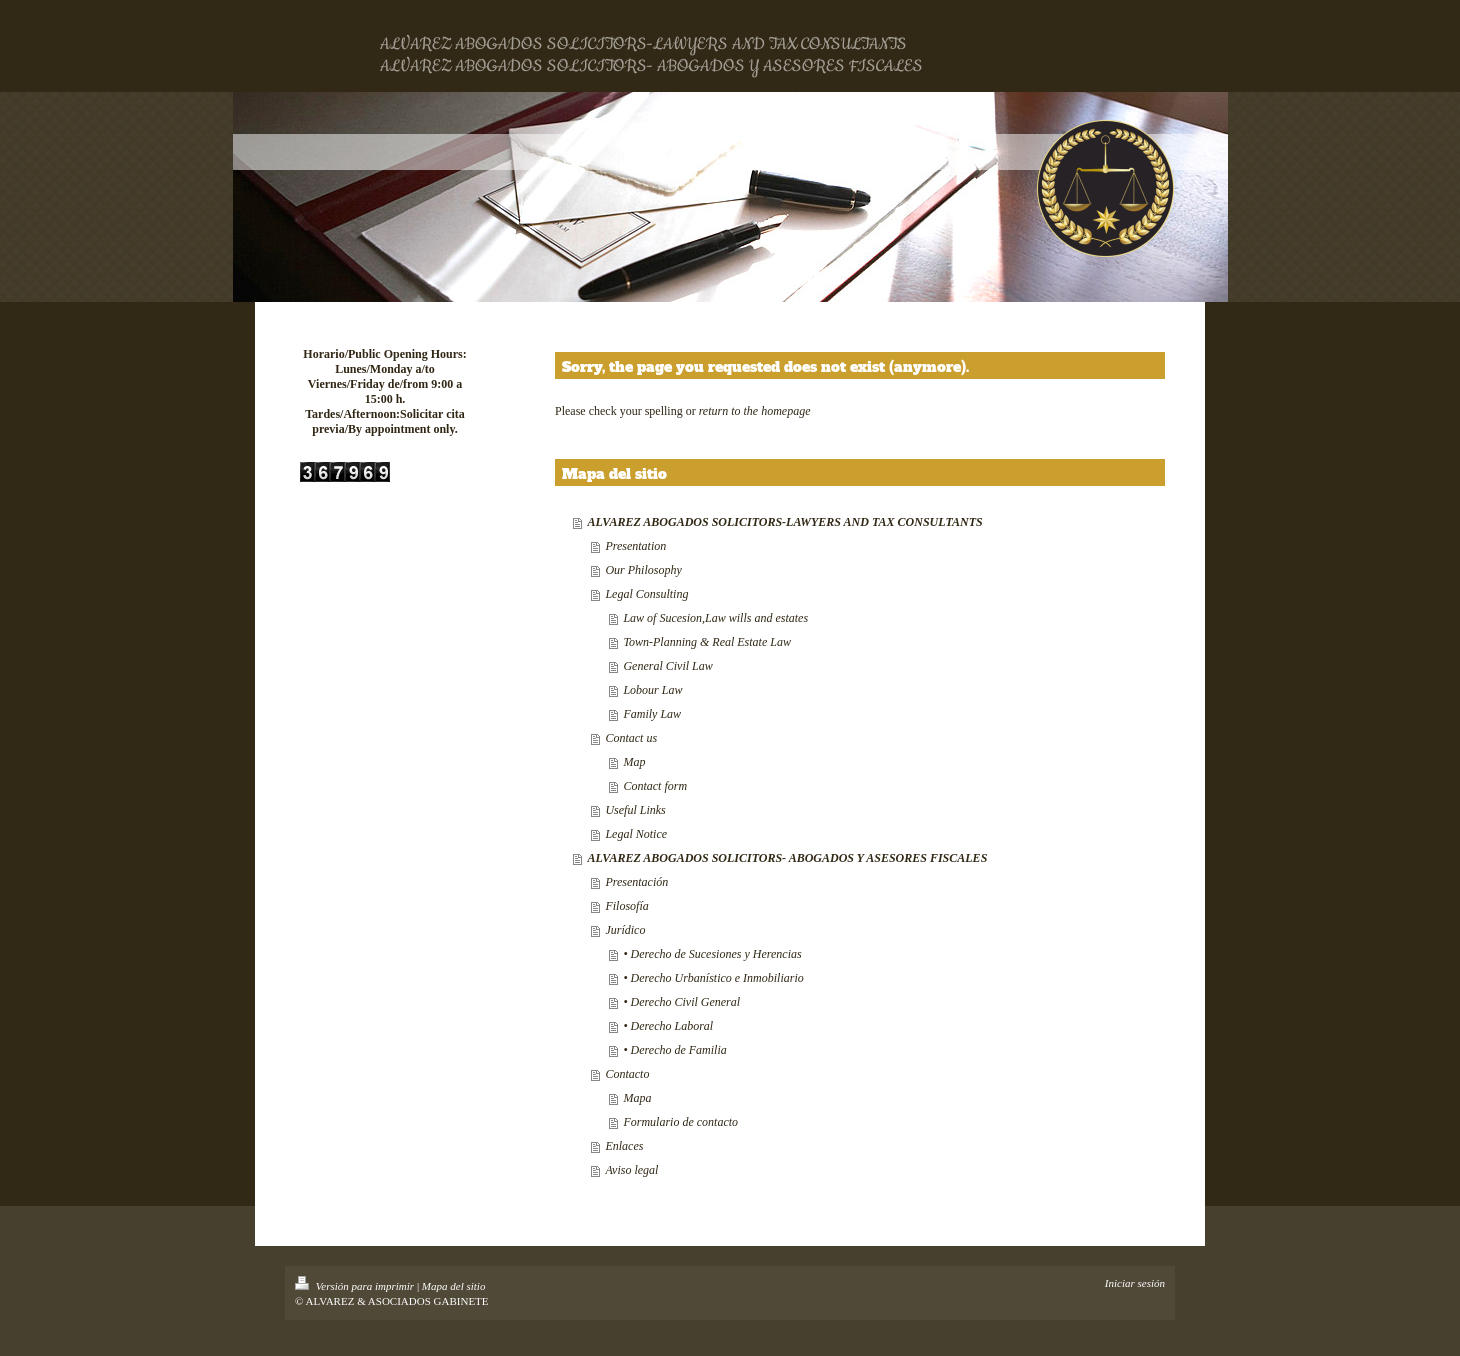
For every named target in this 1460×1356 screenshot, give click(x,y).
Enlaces (624, 1146)
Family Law (652, 714)
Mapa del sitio (454, 1286)
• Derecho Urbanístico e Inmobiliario (713, 978)
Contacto (627, 1074)
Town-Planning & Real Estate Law (707, 642)
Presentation (635, 546)
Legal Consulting (646, 594)
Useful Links (635, 810)
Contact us (631, 738)
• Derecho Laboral (668, 1026)
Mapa (637, 1098)
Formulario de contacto (680, 1122)
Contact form (655, 786)
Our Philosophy (643, 570)
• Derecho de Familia (674, 1050)
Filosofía (626, 906)
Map (634, 762)
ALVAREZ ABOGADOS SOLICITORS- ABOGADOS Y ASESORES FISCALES (787, 858)
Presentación (636, 882)
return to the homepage (755, 411)
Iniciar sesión (1135, 1283)
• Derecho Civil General (681, 1002)
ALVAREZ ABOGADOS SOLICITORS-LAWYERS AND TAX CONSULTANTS (784, 522)
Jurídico (625, 930)
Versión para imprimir (356, 1286)
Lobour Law (652, 690)
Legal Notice (636, 834)
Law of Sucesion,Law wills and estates (715, 618)
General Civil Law (667, 666)
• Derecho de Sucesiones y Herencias (712, 954)
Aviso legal (631, 1170)
